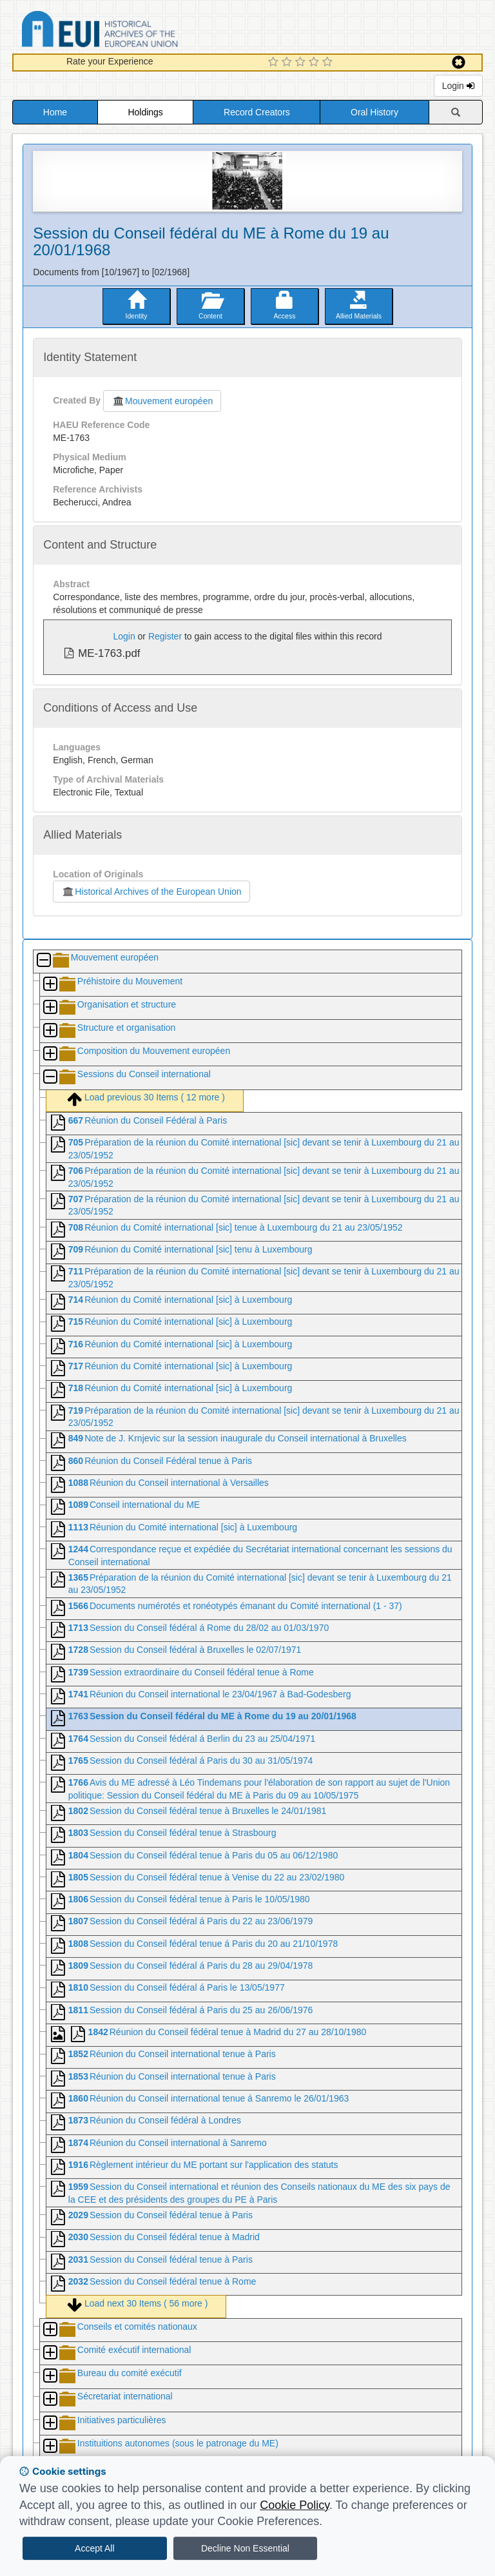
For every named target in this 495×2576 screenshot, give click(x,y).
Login (458, 86)
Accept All (94, 2548)
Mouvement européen (162, 401)
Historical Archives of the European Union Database (136, 31)
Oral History (374, 112)
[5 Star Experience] (329, 62)
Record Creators (257, 112)
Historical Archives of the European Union (151, 891)
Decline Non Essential (245, 2548)
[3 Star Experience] (302, 62)
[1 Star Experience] (275, 62)
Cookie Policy (294, 2505)
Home (55, 112)
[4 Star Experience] (315, 62)
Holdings (145, 112)
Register (165, 636)
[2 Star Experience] (288, 62)
